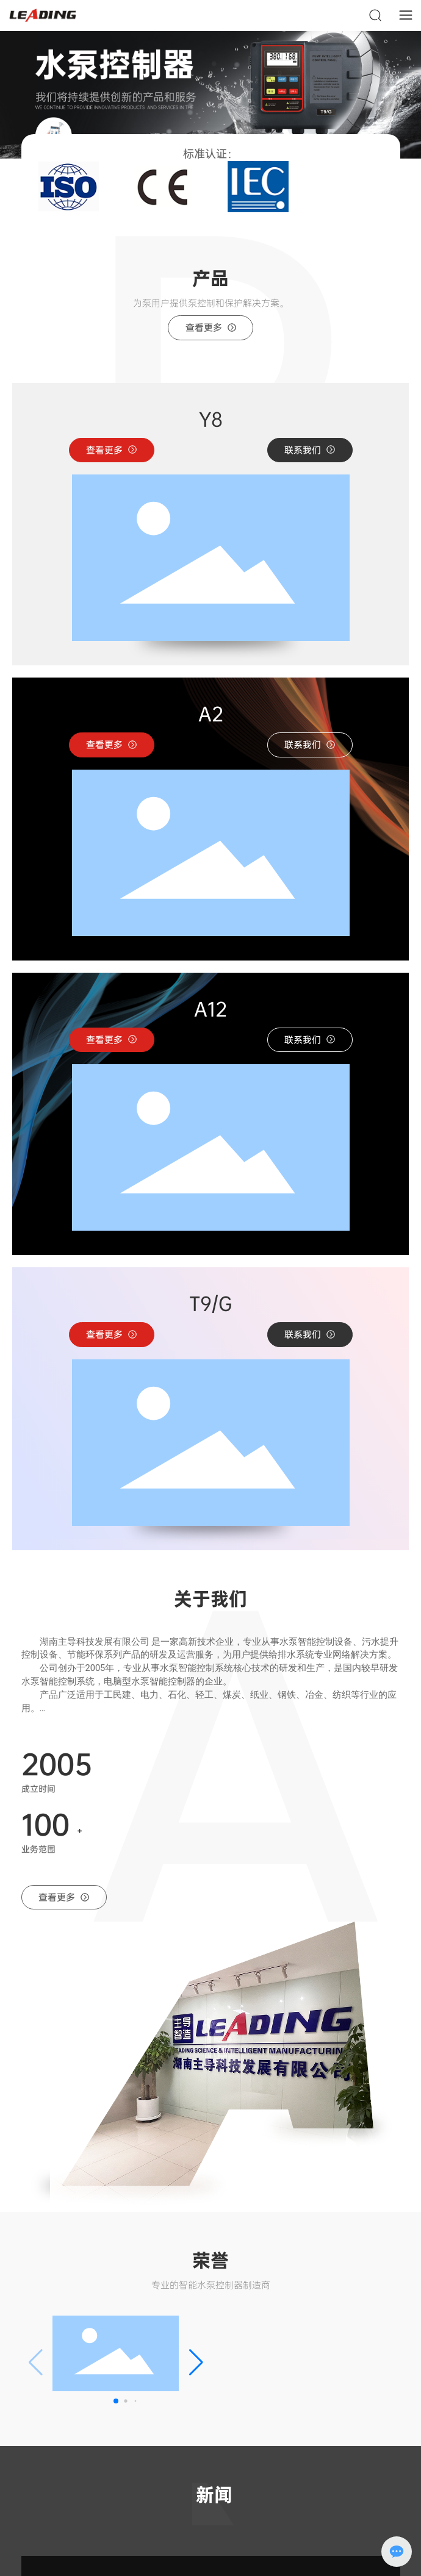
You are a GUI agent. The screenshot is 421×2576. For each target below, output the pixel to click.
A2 (210, 714)
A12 (210, 1009)
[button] (210, 174)
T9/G (210, 1304)
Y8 (211, 419)
